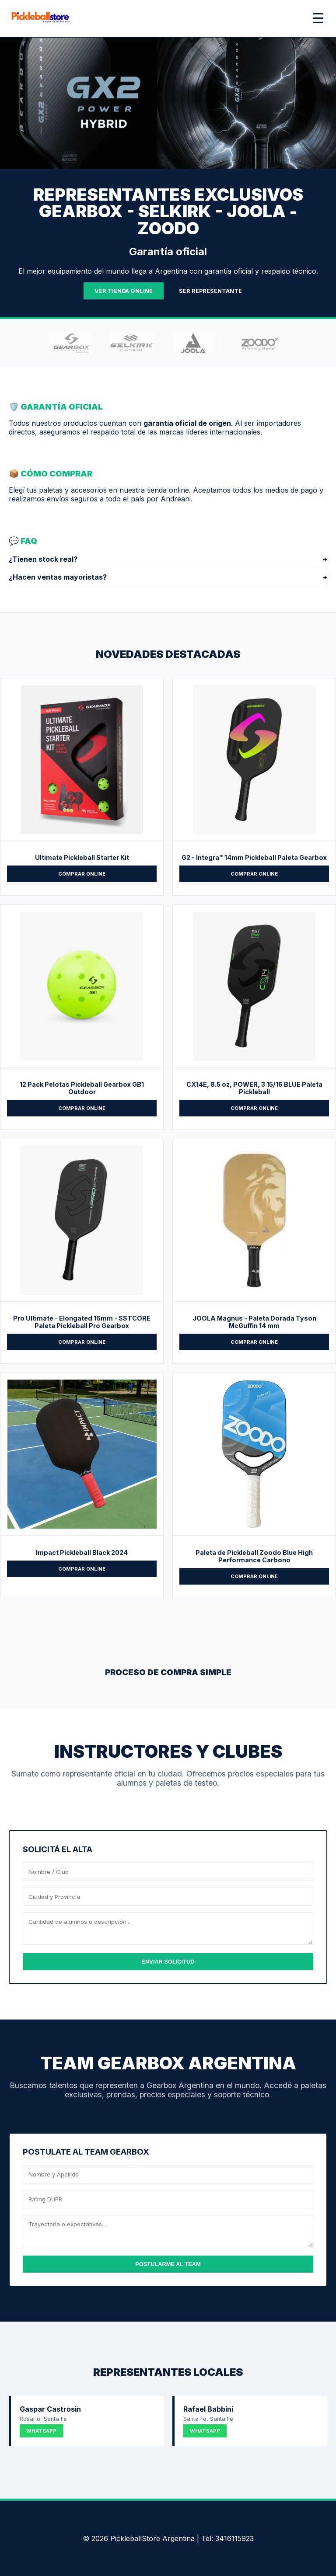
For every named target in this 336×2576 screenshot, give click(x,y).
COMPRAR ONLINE (81, 874)
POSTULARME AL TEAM (167, 2264)
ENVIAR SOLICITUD (168, 1961)
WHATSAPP (41, 2431)
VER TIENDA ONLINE (123, 291)
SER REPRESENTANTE (210, 291)
